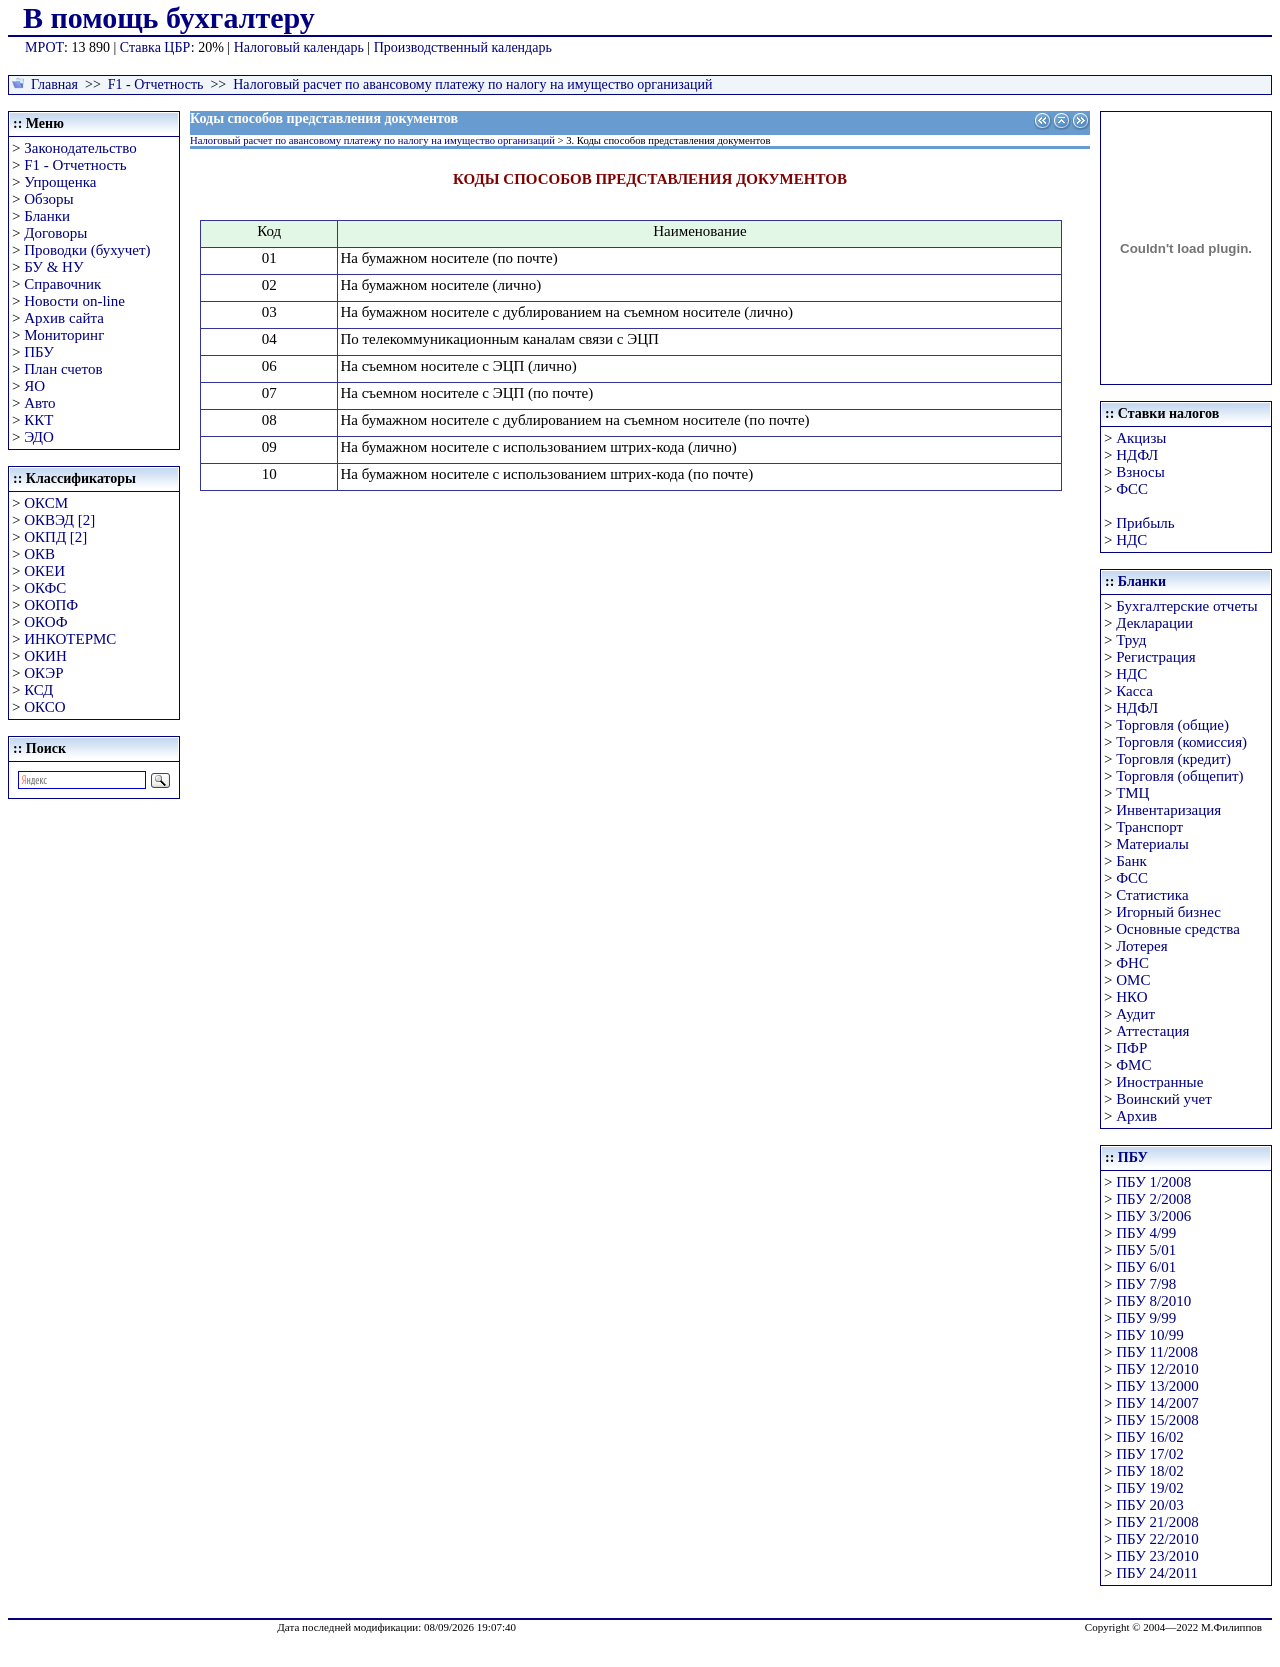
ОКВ (39, 554)
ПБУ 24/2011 (1157, 1573)
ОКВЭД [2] (59, 520)
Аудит (1135, 1014)
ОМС (1133, 980)
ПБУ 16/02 (1149, 1437)
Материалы (1152, 844)
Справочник (62, 284)
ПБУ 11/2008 (1157, 1352)
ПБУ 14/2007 (1157, 1403)
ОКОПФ (51, 605)
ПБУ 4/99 (1146, 1233)
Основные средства (1178, 929)
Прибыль (1145, 523)
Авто (39, 403)
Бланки (47, 216)
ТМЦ (1132, 793)
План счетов (63, 369)
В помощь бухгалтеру (169, 17)
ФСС (1132, 489)
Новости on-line (74, 301)
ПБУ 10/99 (1149, 1335)
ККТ (38, 420)
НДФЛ (1137, 455)
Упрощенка (60, 182)
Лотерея (1141, 946)
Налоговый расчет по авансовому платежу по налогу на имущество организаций (472, 84)
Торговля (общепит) (1179, 776)
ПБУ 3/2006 (1153, 1216)
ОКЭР (43, 673)
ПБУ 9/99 (1146, 1318)
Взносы (1140, 472)
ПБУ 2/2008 (1153, 1199)
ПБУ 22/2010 (1157, 1539)
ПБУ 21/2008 (1157, 1522)
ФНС (1132, 963)
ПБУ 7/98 (1146, 1284)
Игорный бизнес (1168, 912)
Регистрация (1156, 657)
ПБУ (39, 352)
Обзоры (48, 199)
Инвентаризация (1168, 810)
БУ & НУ (53, 267)
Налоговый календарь (299, 47)
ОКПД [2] (55, 537)
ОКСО (44, 707)
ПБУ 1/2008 (1153, 1182)
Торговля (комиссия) (1181, 742)
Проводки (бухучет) (87, 250)
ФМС (1133, 1065)
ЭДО (39, 437)
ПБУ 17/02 (1149, 1454)
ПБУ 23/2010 (1157, 1556)
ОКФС (45, 588)
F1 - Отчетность (156, 84)
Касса (1134, 691)
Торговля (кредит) (1173, 759)
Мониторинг (64, 335)
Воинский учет (1164, 1099)
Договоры (55, 233)
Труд (1131, 640)
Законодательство (80, 148)
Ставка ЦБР (155, 47)
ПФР (1131, 1048)
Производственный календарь (463, 47)
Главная (54, 84)
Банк (1131, 861)
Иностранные (1159, 1082)
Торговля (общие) (1172, 725)
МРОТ (44, 47)
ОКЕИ (44, 571)
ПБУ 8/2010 (1153, 1301)
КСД (38, 690)
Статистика (1152, 895)
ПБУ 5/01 (1146, 1250)
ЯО (34, 386)
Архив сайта (64, 318)
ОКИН (45, 656)
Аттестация (1152, 1031)
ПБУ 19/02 (1149, 1488)
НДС (1131, 540)
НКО (1131, 997)
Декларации (1154, 623)
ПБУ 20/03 (1149, 1505)
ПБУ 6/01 (1146, 1267)
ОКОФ (45, 622)
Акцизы (1141, 438)
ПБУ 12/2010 (1157, 1369)
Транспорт (1149, 827)
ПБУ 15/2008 (1157, 1420)
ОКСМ (46, 503)
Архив (1136, 1116)
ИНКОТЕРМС (70, 639)
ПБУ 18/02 (1149, 1471)
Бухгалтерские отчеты (1186, 606)
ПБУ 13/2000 (1157, 1386)
